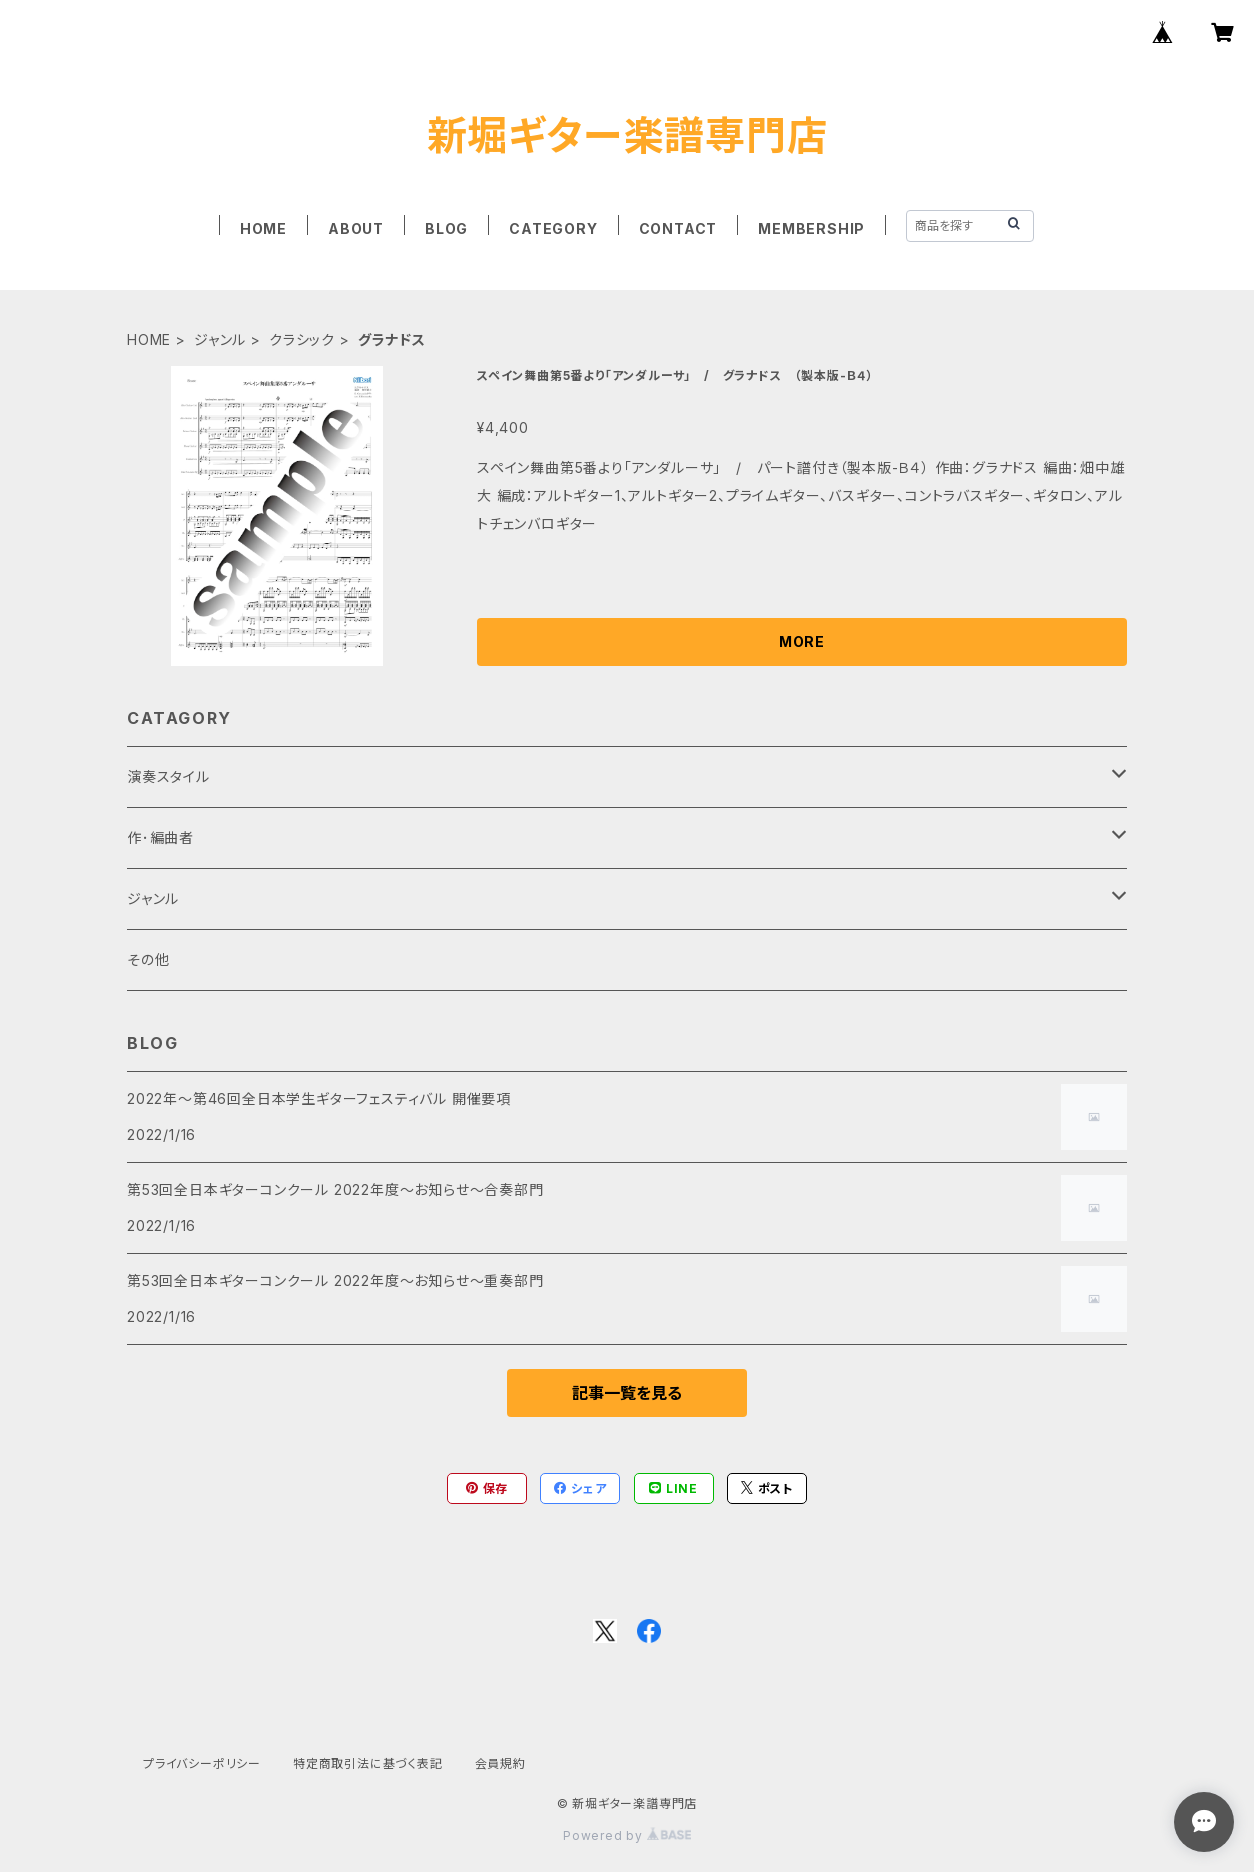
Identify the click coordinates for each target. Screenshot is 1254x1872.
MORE (802, 641)
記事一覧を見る (627, 1393)
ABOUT (356, 228)
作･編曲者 (160, 837)
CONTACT (678, 228)
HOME (263, 228)
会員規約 (500, 1763)
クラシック (302, 339)
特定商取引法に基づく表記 (368, 1763)
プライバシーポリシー (202, 1763)
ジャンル (220, 339)
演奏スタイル (168, 776)
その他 (148, 959)
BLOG (446, 228)
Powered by (627, 1835)
